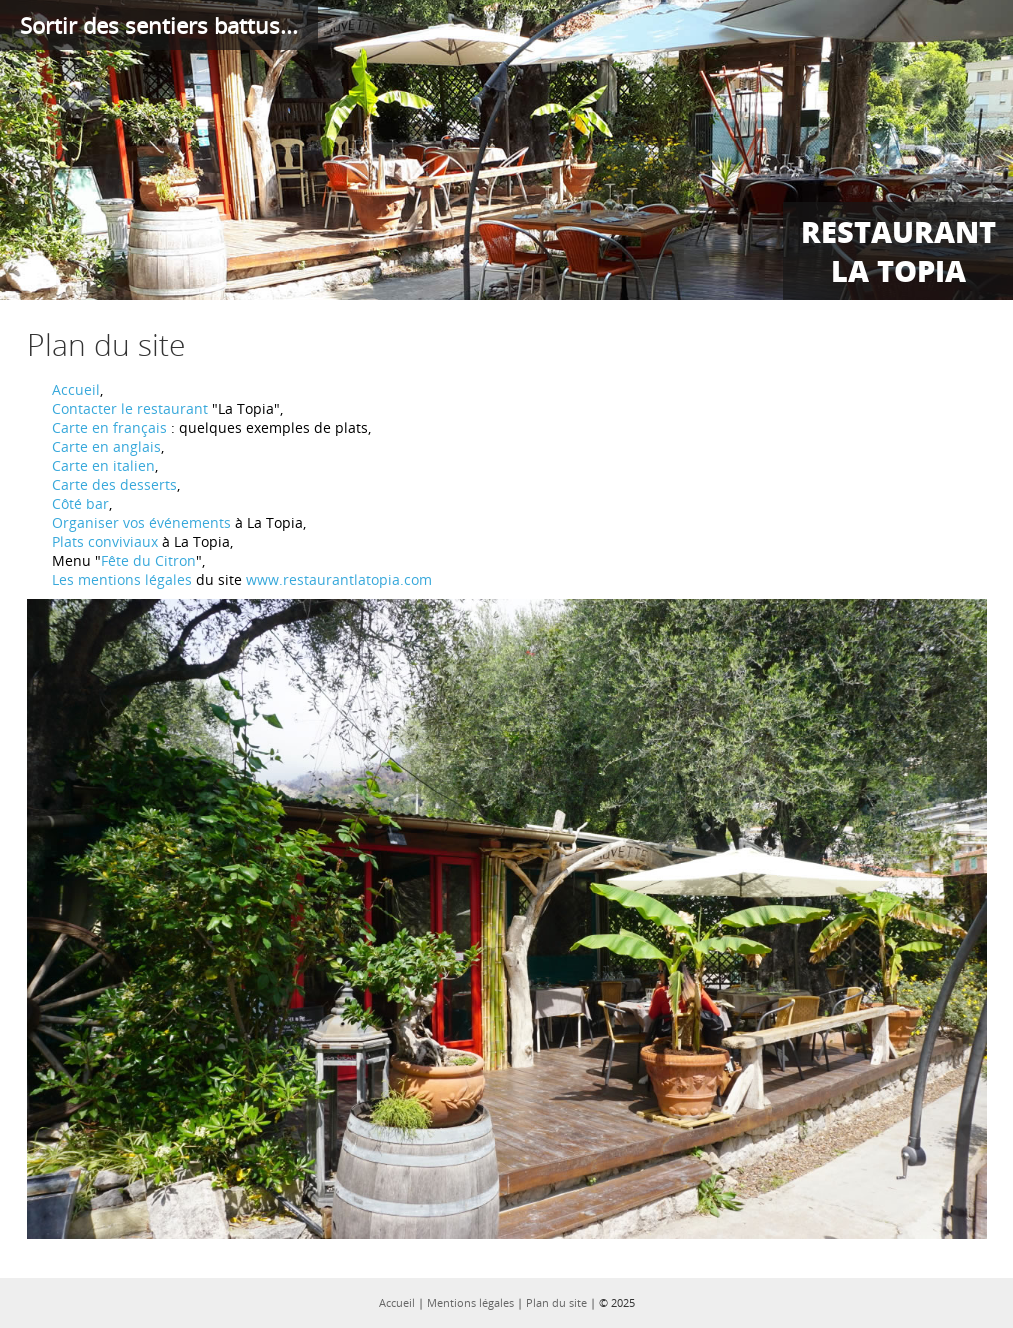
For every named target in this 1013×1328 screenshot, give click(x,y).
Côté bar (80, 503)
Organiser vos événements (141, 522)
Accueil (76, 389)
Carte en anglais (106, 446)
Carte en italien (103, 465)
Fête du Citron (148, 560)
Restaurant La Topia (898, 251)
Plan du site (556, 1302)
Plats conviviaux (105, 541)
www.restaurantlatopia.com (339, 579)
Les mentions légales (122, 579)
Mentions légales (470, 1302)
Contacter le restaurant (130, 408)
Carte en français (109, 427)
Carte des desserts (114, 484)
